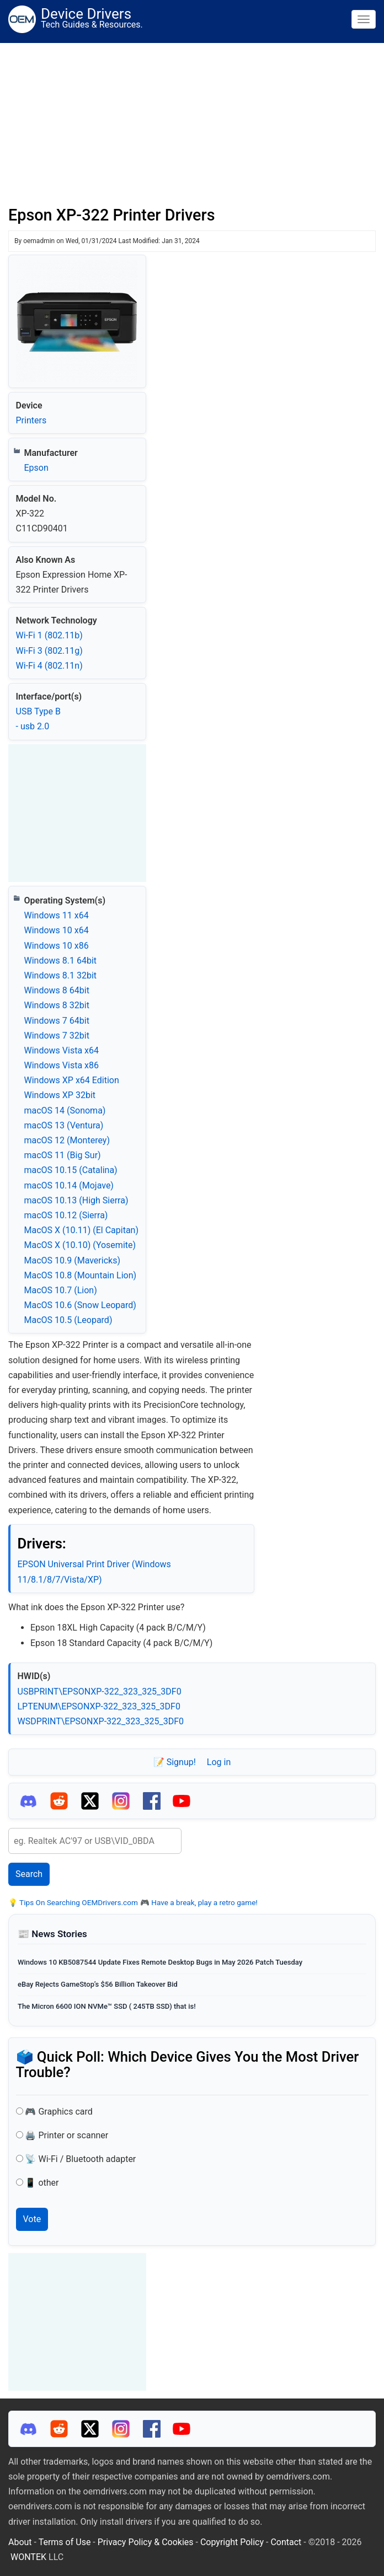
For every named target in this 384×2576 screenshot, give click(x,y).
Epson (36, 468)
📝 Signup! (174, 1762)
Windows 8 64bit (56, 990)
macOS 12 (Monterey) (67, 1140)
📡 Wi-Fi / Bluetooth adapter (80, 2159)
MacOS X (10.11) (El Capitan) (81, 1230)
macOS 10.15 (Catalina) (71, 1170)
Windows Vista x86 (61, 1065)
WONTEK (28, 2557)
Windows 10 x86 (56, 945)
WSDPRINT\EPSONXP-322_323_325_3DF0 (101, 1721)
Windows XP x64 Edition (71, 1080)
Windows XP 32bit (60, 1095)
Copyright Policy (232, 2542)
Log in (219, 1762)
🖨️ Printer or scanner (66, 2135)
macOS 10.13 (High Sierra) (76, 1200)
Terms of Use (65, 2542)
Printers (31, 420)
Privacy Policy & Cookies (146, 2542)
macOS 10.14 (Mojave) (69, 1185)
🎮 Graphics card (58, 2111)
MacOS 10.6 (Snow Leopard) (80, 1305)
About (20, 2542)
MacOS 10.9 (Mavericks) (72, 1260)
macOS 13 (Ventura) (64, 1125)
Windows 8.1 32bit (60, 975)
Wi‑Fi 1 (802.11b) (49, 635)
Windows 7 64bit (56, 1020)
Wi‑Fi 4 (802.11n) (49, 665)
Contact (285, 2542)
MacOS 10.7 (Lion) (60, 1290)
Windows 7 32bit (56, 1035)
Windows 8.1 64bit (60, 960)
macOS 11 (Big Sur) (62, 1155)
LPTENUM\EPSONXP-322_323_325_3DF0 (99, 1706)
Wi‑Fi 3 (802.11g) (49, 651)
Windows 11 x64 (56, 915)
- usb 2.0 (33, 726)
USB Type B (38, 711)
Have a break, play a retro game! (204, 1902)
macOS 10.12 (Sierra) (66, 1215)
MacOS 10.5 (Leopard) (68, 1320)
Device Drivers (86, 14)
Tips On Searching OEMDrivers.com (78, 1902)
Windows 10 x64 (56, 930)
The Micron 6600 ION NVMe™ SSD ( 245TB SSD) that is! (107, 2006)
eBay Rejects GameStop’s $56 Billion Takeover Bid (98, 1984)
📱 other (41, 2182)
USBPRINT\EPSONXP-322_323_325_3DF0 (100, 1691)
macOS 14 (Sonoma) (65, 1110)
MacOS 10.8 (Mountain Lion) (80, 1275)
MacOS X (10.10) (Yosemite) (80, 1245)
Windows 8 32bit (56, 1005)
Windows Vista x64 (61, 1050)
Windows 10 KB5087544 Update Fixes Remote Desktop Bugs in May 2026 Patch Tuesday (160, 1962)
